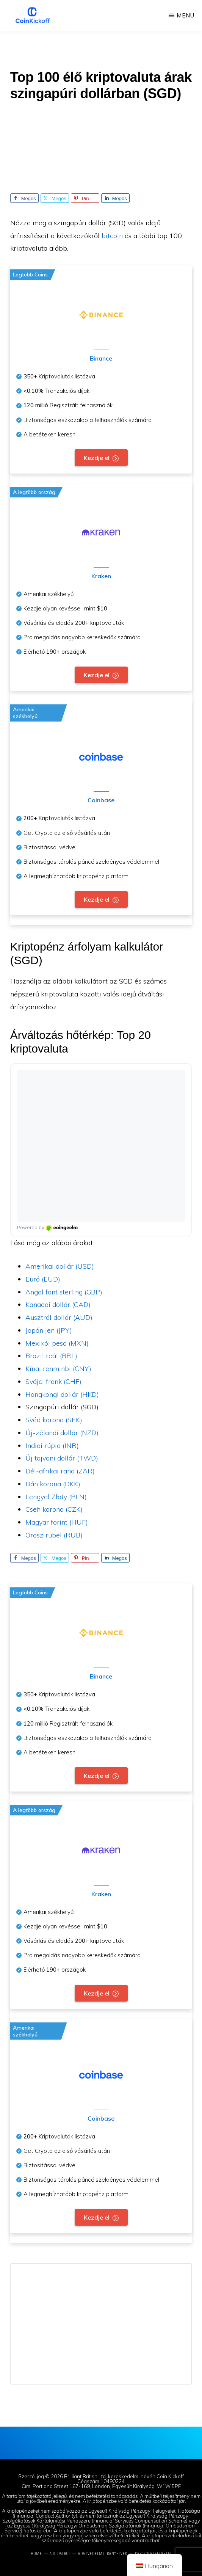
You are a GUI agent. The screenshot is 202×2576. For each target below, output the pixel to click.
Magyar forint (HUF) (56, 1522)
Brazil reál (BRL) (51, 1355)
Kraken (101, 576)
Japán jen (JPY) (48, 1330)
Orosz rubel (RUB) (54, 1535)
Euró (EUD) (42, 1279)
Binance (101, 358)
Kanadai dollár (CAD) (58, 1304)
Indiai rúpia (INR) (52, 1445)
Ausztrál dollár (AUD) (58, 1317)
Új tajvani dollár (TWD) (61, 1458)
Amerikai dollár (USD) (59, 1266)
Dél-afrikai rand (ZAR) (60, 1471)
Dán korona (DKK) (52, 1483)
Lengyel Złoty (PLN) (56, 1496)
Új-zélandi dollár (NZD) (62, 1432)
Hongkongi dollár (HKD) (62, 1394)
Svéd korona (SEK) (53, 1419)
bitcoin (112, 235)
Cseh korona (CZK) (54, 1509)
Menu (185, 15)
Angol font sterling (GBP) (63, 1292)
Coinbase (101, 800)
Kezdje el (97, 457)
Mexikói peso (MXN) (57, 1343)
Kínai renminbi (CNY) (58, 1368)
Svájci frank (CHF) (53, 1381)
